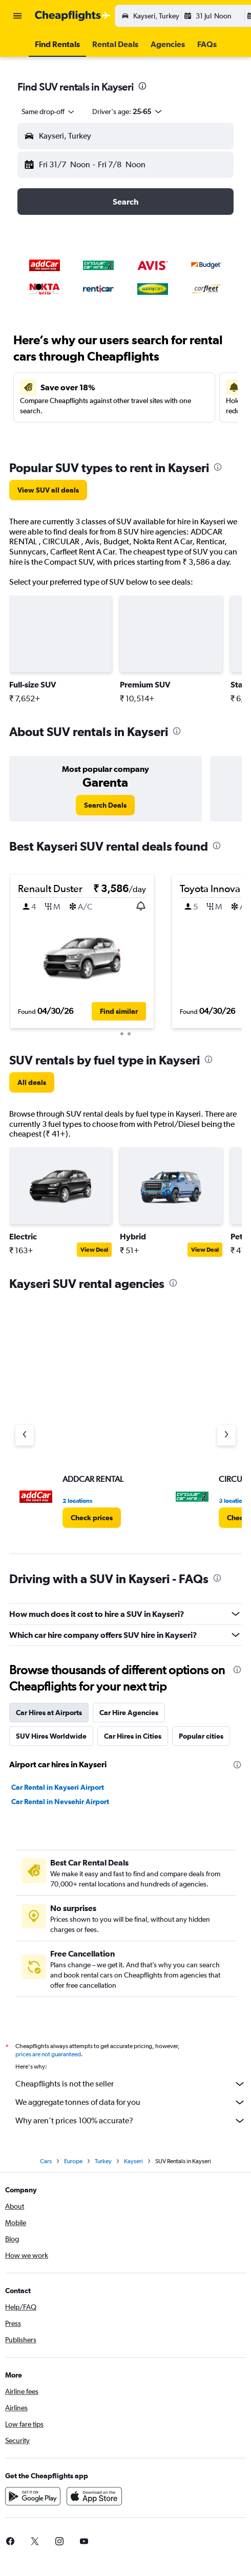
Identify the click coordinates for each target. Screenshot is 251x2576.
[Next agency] (226, 1435)
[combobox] (48, 111)
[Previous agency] (24, 1435)
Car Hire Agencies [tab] (128, 1712)
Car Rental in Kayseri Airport (57, 1787)
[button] (17, 16)
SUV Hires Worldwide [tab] (51, 1736)
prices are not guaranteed (48, 2054)
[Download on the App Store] (94, 2496)
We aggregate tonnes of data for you (130, 2102)
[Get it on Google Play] (32, 2496)
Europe (73, 2161)
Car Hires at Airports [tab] (49, 1712)
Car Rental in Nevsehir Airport (60, 1801)
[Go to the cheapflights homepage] (73, 16)
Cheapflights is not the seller (130, 2084)
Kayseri (133, 2161)
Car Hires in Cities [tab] (132, 1736)
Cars (46, 2161)
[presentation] (142, 86)
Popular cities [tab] (201, 1736)
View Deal (94, 1249)
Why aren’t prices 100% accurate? (130, 2121)
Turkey (103, 2161)
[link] (48, 490)
